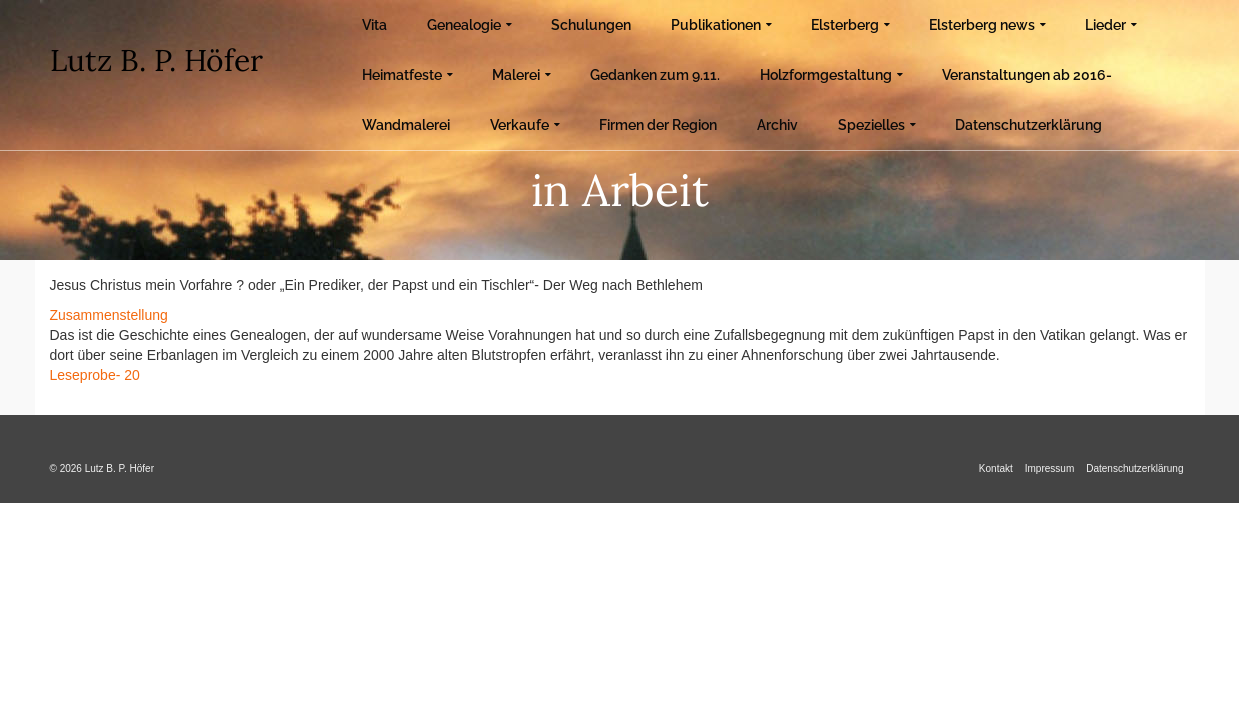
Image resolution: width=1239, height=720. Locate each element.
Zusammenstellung (109, 315)
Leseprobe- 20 (95, 375)
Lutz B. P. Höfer (156, 60)
